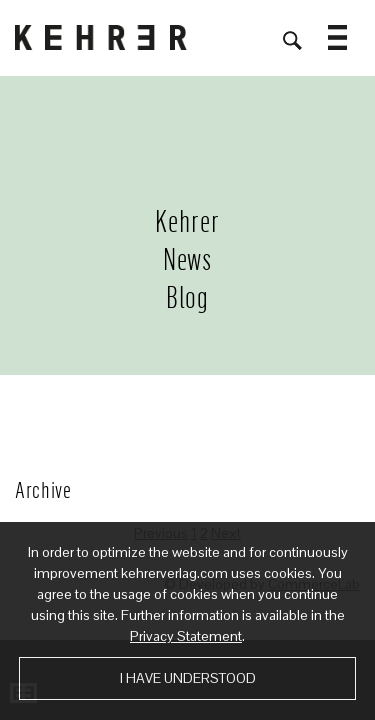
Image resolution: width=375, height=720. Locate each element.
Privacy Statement (186, 636)
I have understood (188, 678)
